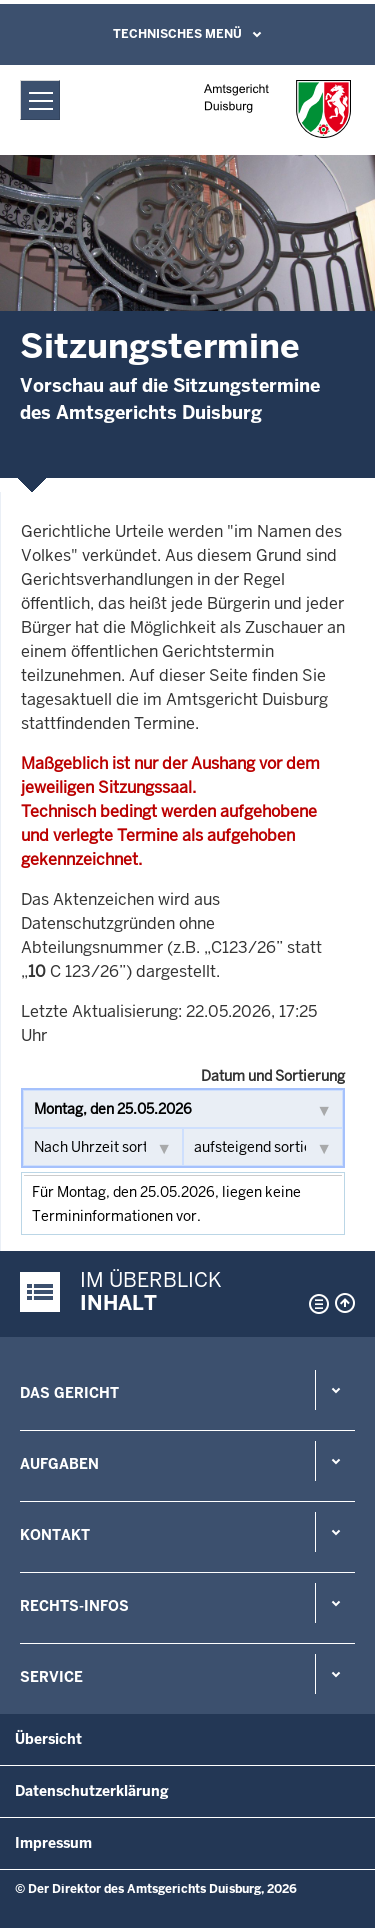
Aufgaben (59, 1464)
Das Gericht (69, 1393)
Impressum (53, 1843)
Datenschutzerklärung (92, 1791)
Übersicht (48, 1739)
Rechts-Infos (74, 1606)
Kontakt (55, 1535)
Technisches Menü (177, 34)
